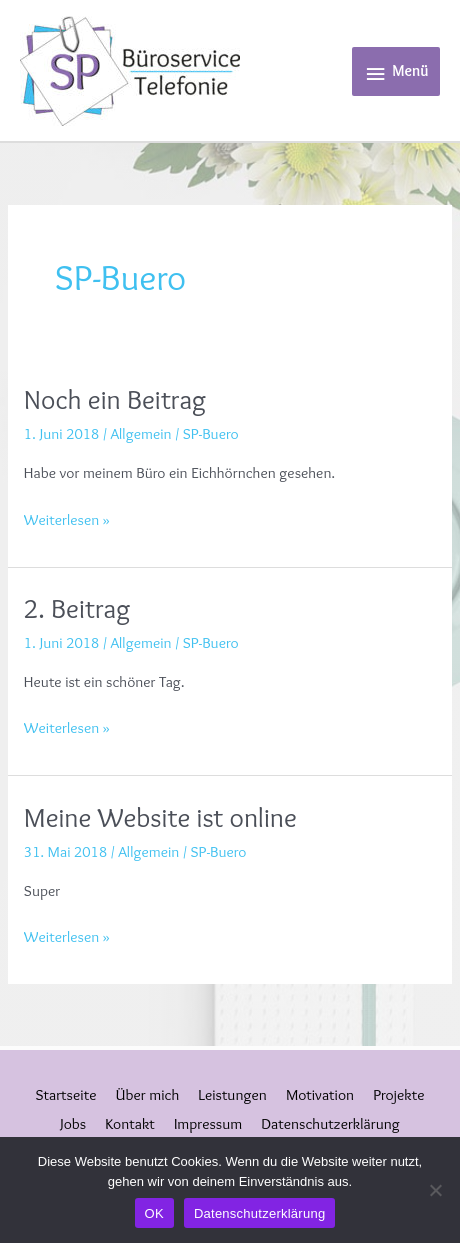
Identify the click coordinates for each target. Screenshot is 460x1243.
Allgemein (141, 433)
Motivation (320, 1094)
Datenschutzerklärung (330, 1123)
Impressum (208, 1123)
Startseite (66, 1094)
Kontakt (130, 1123)
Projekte (398, 1094)
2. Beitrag (77, 608)
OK (154, 1213)
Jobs (73, 1123)
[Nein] (435, 1190)
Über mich (148, 1094)
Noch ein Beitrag (115, 399)
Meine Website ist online (160, 817)
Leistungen (232, 1094)
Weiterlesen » (67, 518)
